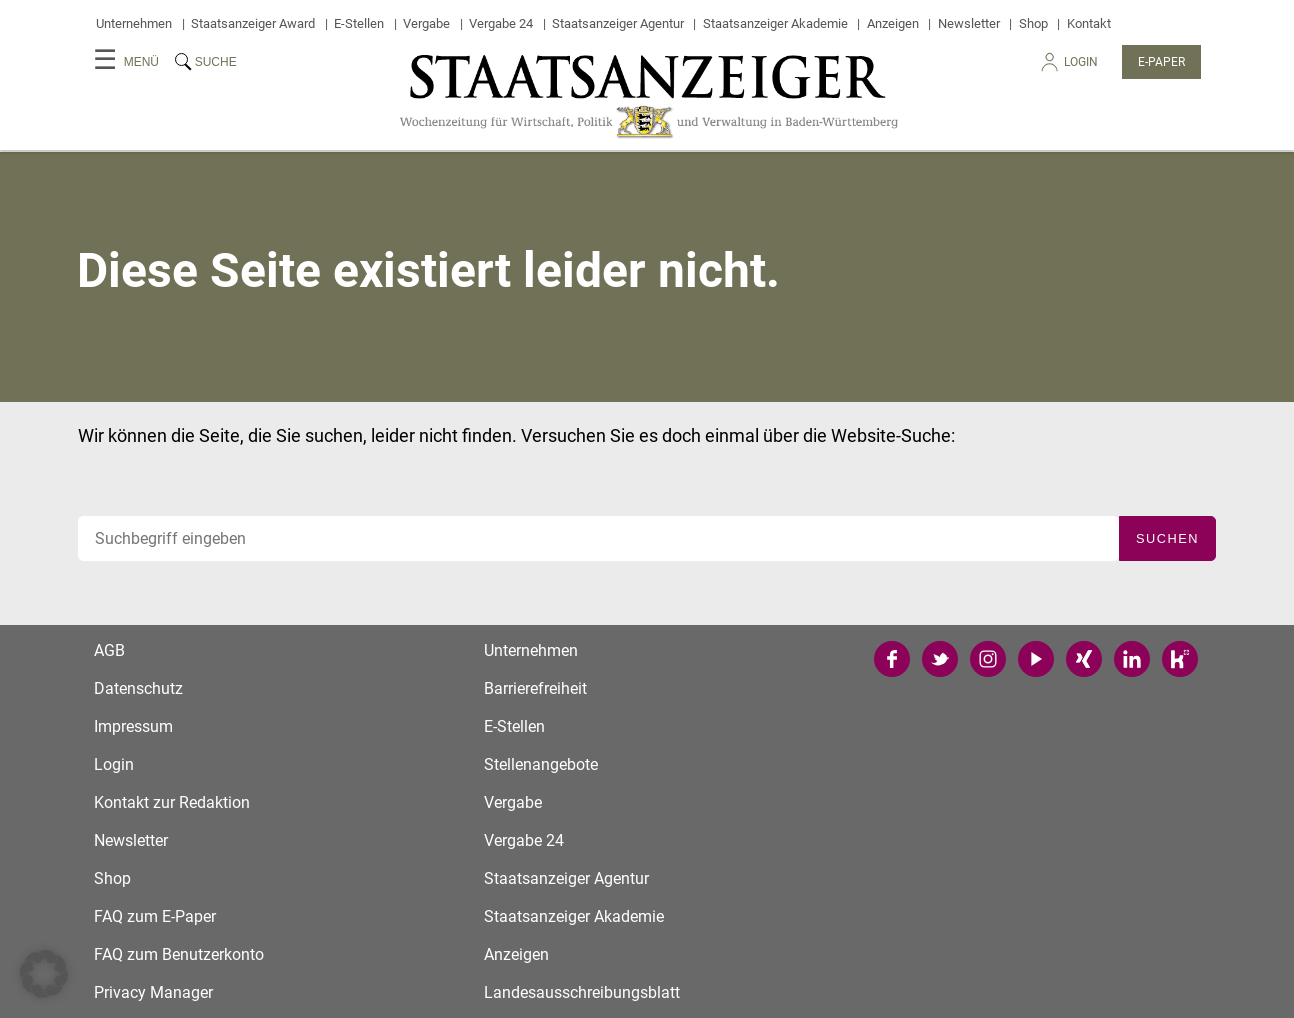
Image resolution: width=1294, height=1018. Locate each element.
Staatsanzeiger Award (253, 23)
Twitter (940, 659)
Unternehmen (134, 23)
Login (1068, 67)
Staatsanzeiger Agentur (618, 23)
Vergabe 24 (501, 23)
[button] (44, 974)
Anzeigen (893, 23)
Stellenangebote (541, 764)
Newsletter (969, 23)
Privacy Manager (153, 992)
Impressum (133, 726)
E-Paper (1161, 62)
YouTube (1036, 659)
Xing (1084, 659)
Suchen (1167, 538)
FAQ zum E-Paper (155, 916)
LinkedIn (1132, 659)
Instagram (988, 659)
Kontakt (1089, 23)
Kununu (1180, 659)
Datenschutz (138, 688)
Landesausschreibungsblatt (582, 992)
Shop (1033, 23)
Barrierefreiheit (535, 688)
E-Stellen (359, 23)
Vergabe (426, 23)
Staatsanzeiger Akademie (775, 23)
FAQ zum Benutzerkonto (179, 954)
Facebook (892, 659)
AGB (109, 650)
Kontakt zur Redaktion (172, 802)
